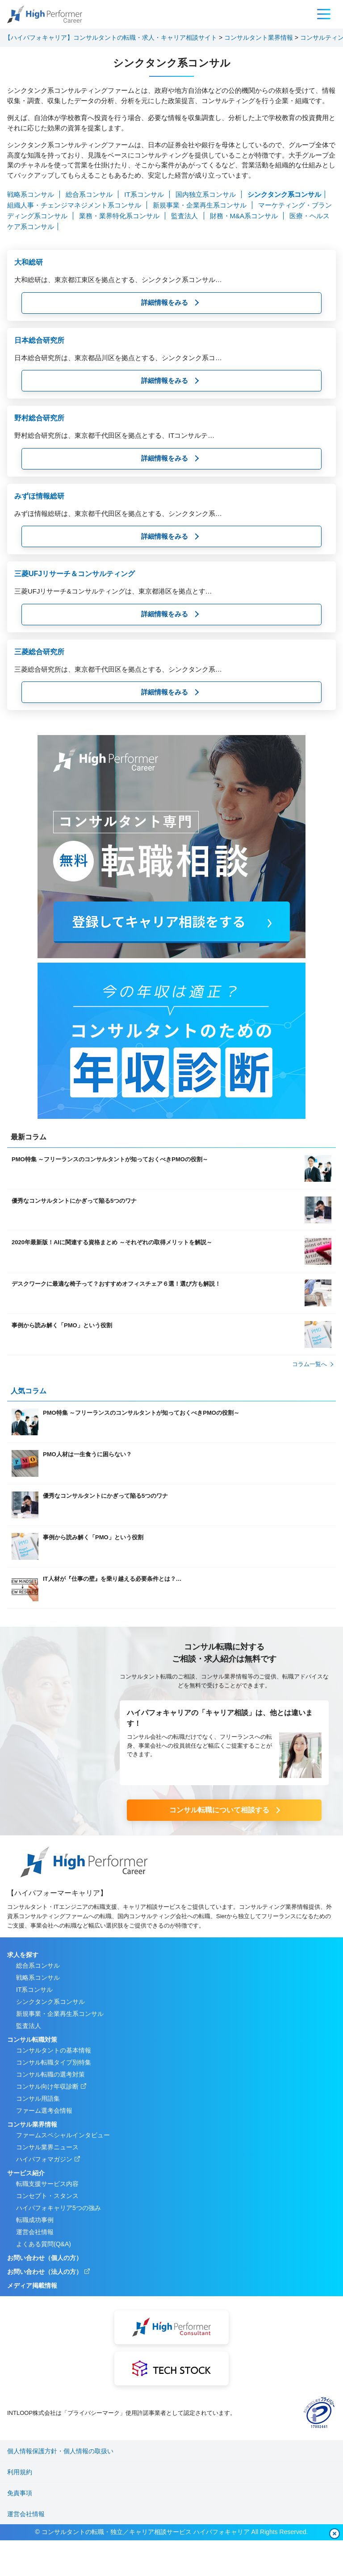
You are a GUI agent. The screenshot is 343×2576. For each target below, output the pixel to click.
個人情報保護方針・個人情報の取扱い (60, 2451)
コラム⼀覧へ (309, 1364)
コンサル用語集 (38, 2098)
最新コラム (28, 1137)
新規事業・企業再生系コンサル (200, 205)
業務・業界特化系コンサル (120, 216)
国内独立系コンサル (207, 194)
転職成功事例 (35, 2219)
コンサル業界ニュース (47, 2147)
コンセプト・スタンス (47, 2195)
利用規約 (19, 2472)
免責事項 (19, 2493)
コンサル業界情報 (32, 2124)
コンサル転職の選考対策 (50, 2074)
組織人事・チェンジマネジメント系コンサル (75, 205)
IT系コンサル (145, 194)
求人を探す (22, 1954)
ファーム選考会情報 (44, 2110)
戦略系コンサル (31, 194)
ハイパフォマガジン (44, 2159)
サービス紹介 (26, 2173)
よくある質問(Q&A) (43, 2244)
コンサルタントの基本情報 (53, 2050)
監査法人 (185, 216)
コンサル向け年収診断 (47, 2086)
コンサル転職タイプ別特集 (53, 2062)
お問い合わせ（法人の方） (44, 2271)
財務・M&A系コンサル (245, 216)
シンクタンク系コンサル (284, 194)
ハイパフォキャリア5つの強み (58, 2207)
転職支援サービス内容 (47, 2183)
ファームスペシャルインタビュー (63, 2135)
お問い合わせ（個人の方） (44, 2257)
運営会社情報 (35, 2231)
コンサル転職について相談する (219, 1810)
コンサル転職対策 (32, 2039)
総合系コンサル (90, 194)
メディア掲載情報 (32, 2285)
